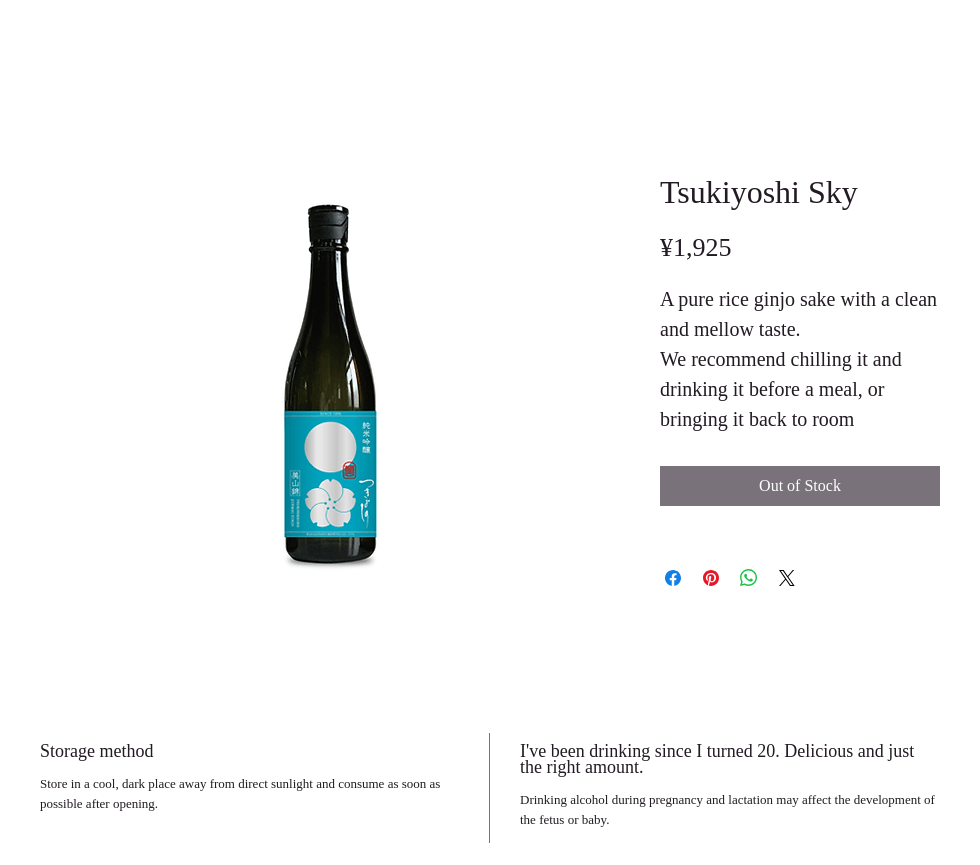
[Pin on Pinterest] (711, 578)
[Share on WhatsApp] (749, 578)
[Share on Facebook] (673, 578)
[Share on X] (787, 578)
